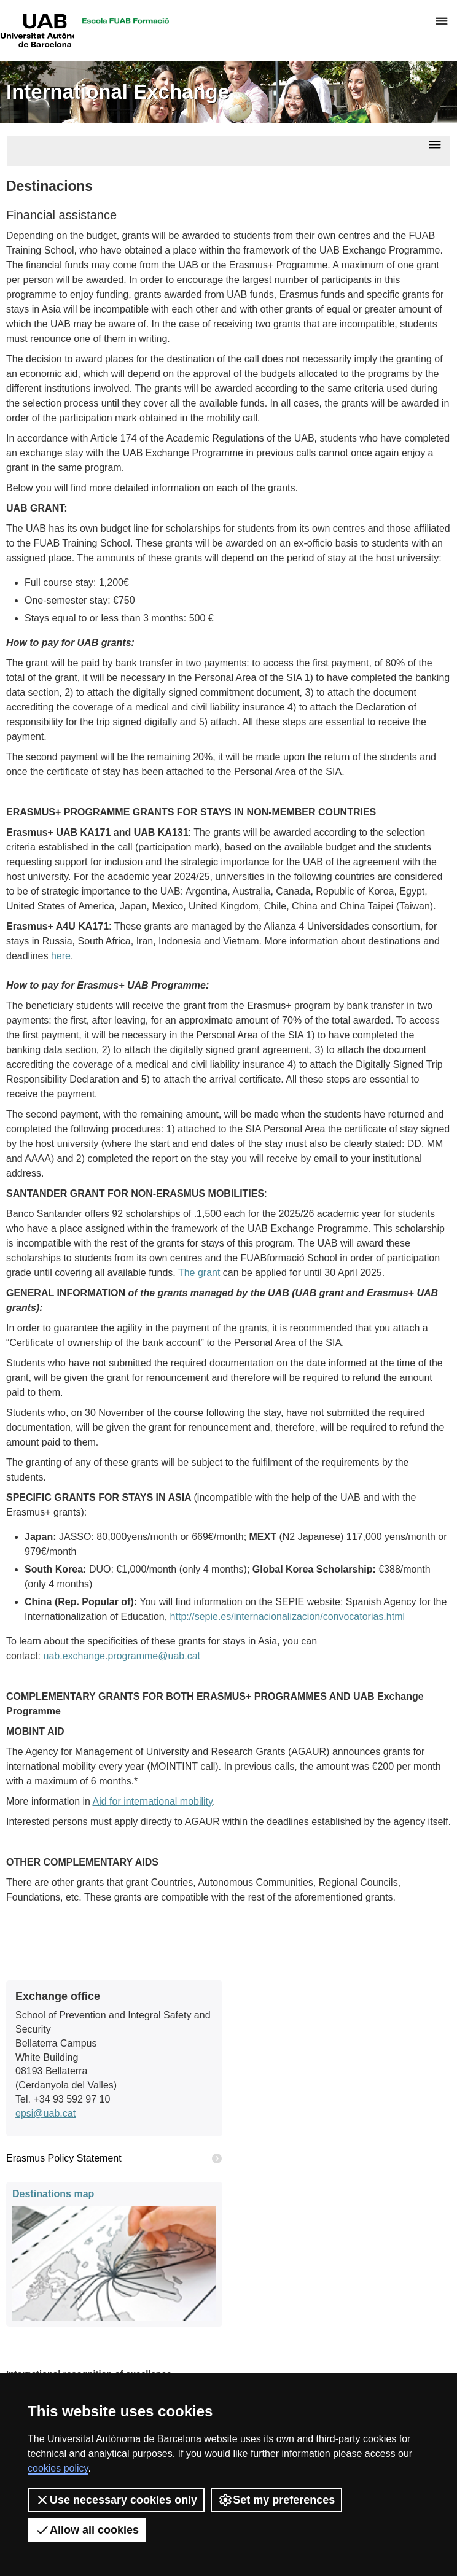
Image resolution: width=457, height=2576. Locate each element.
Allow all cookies (87, 2530)
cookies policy (58, 2468)
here (61, 956)
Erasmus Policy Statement (114, 2159)
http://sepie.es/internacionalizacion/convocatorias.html (287, 1616)
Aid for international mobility (153, 1801)
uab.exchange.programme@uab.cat (121, 1656)
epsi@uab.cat (45, 2113)
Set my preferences (276, 2499)
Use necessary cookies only (116, 2499)
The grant (199, 1272)
